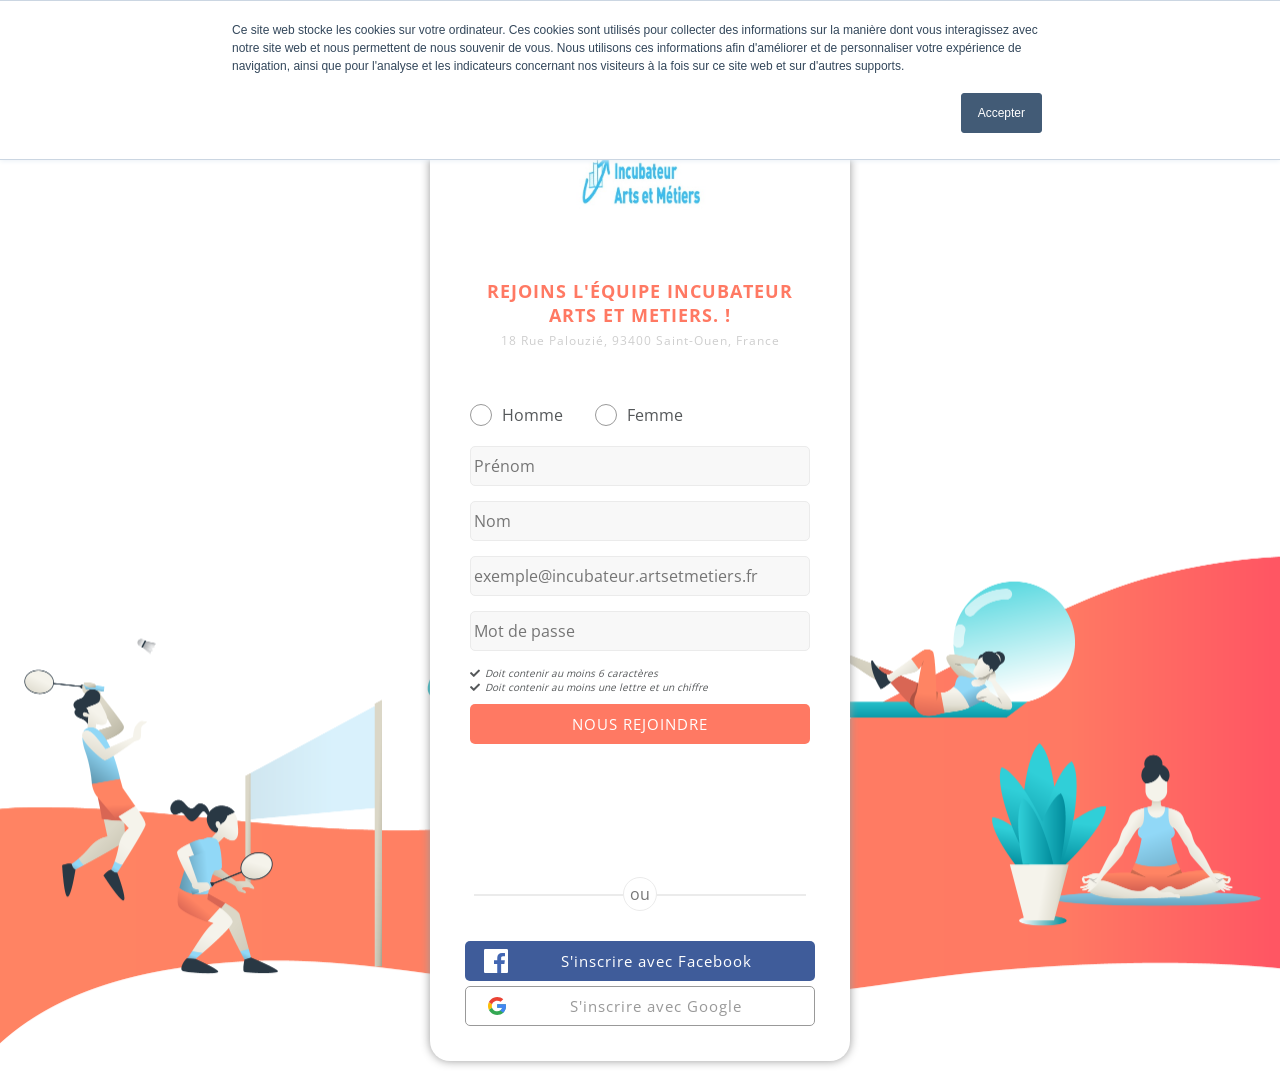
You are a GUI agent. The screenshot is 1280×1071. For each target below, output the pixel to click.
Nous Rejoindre (640, 724)
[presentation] (640, 793)
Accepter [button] (1001, 113)
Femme (655, 415)
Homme (532, 415)
